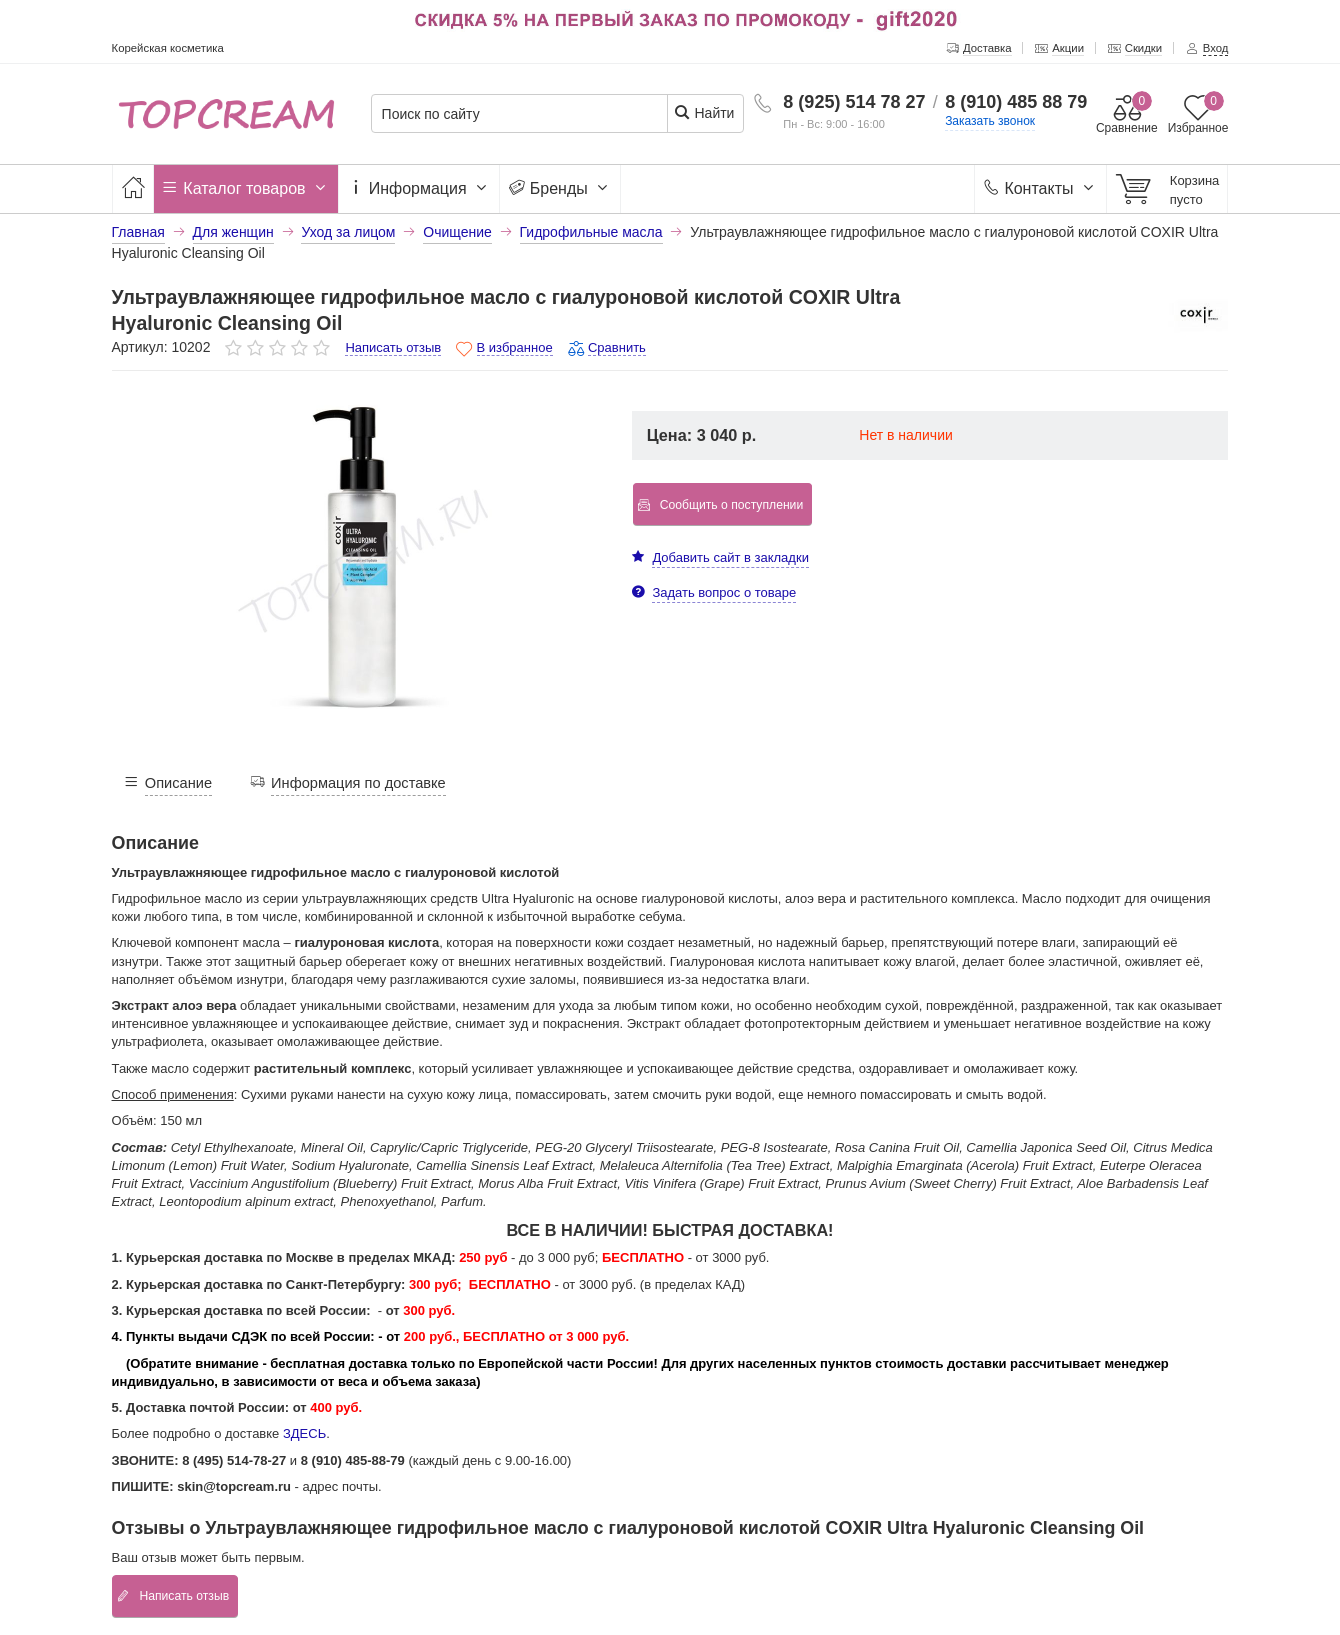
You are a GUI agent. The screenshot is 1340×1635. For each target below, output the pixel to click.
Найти (704, 112)
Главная (138, 232)
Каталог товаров (246, 188)
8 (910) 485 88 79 (1016, 102)
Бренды (560, 188)
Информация (419, 188)
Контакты (1040, 188)
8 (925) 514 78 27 (854, 102)
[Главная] (133, 188)
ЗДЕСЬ (304, 1433)
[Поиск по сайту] (526, 114)
